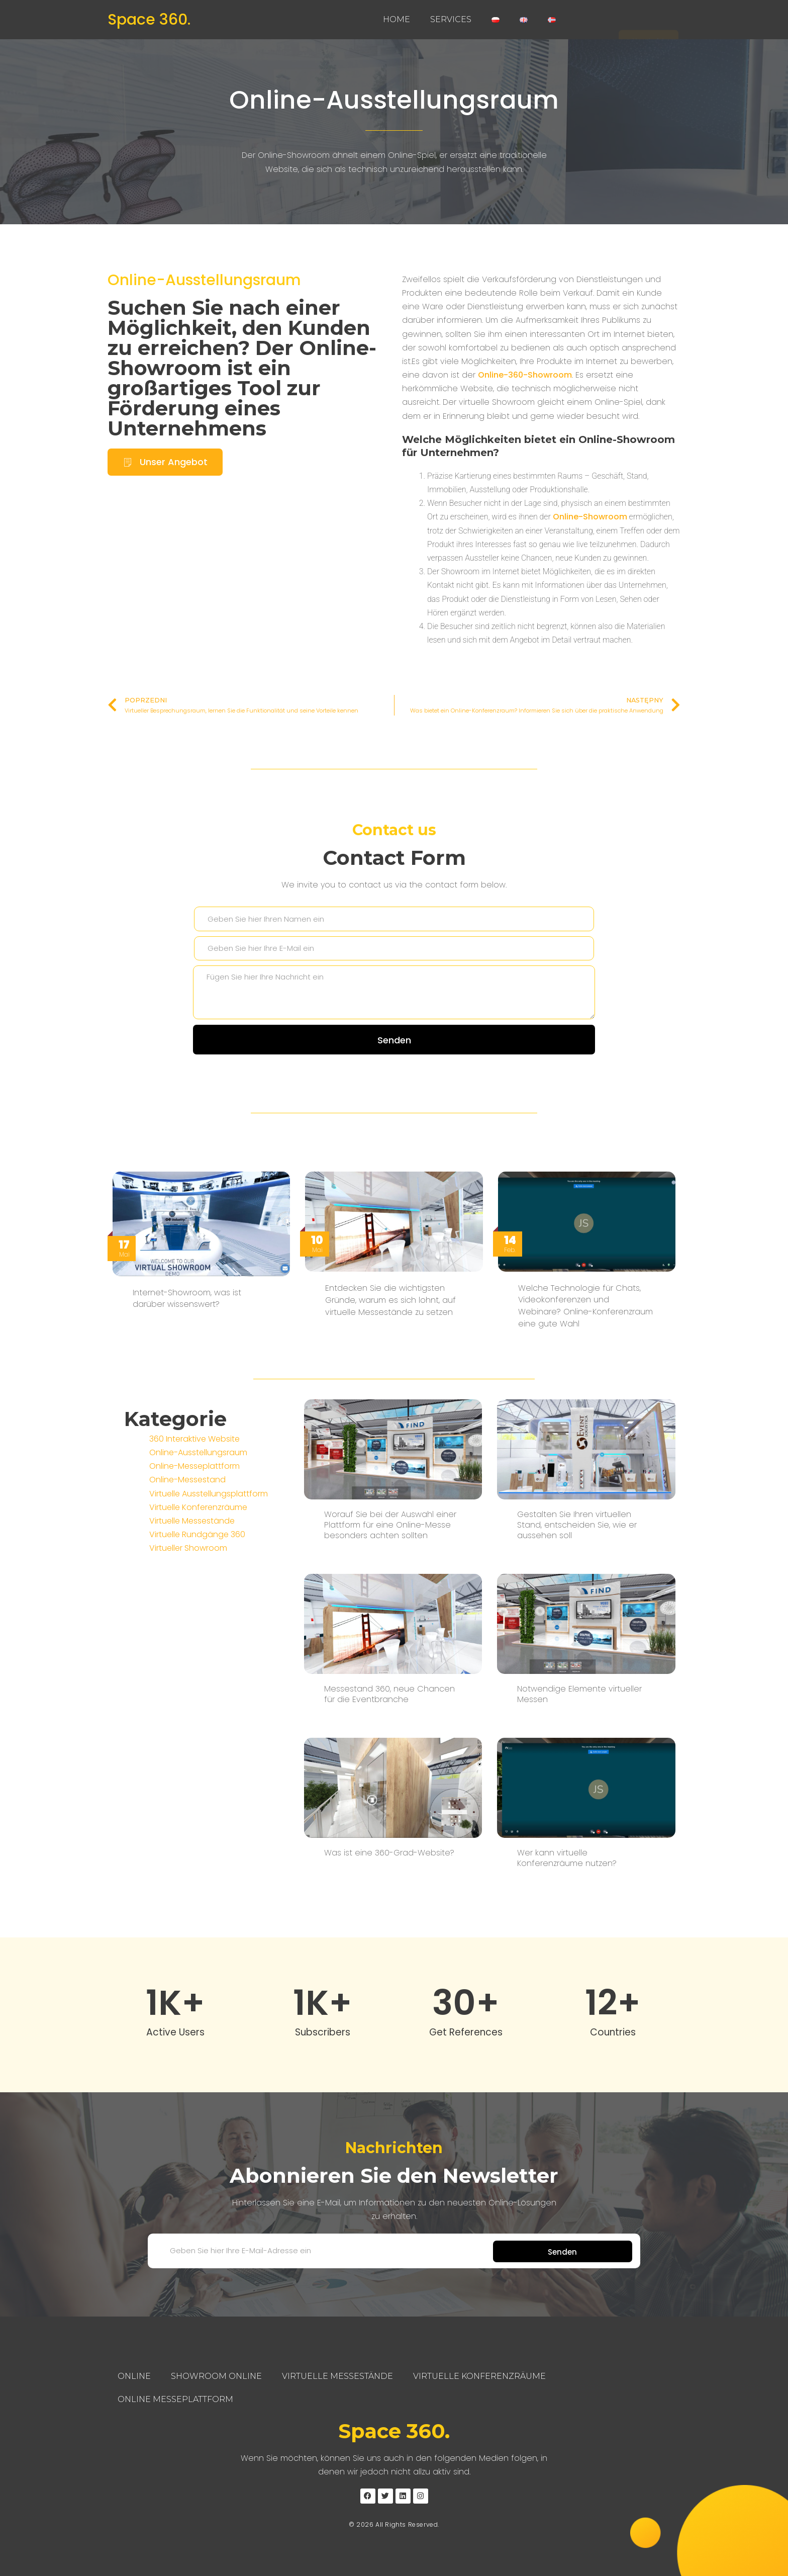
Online (134, 2376)
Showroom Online (216, 2376)
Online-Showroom (590, 516)
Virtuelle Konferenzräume (479, 2376)
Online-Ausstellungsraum (394, 100)
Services (450, 19)
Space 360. (149, 19)
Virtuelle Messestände (337, 2376)
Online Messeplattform (175, 2399)
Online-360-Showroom (525, 375)
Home (396, 19)
